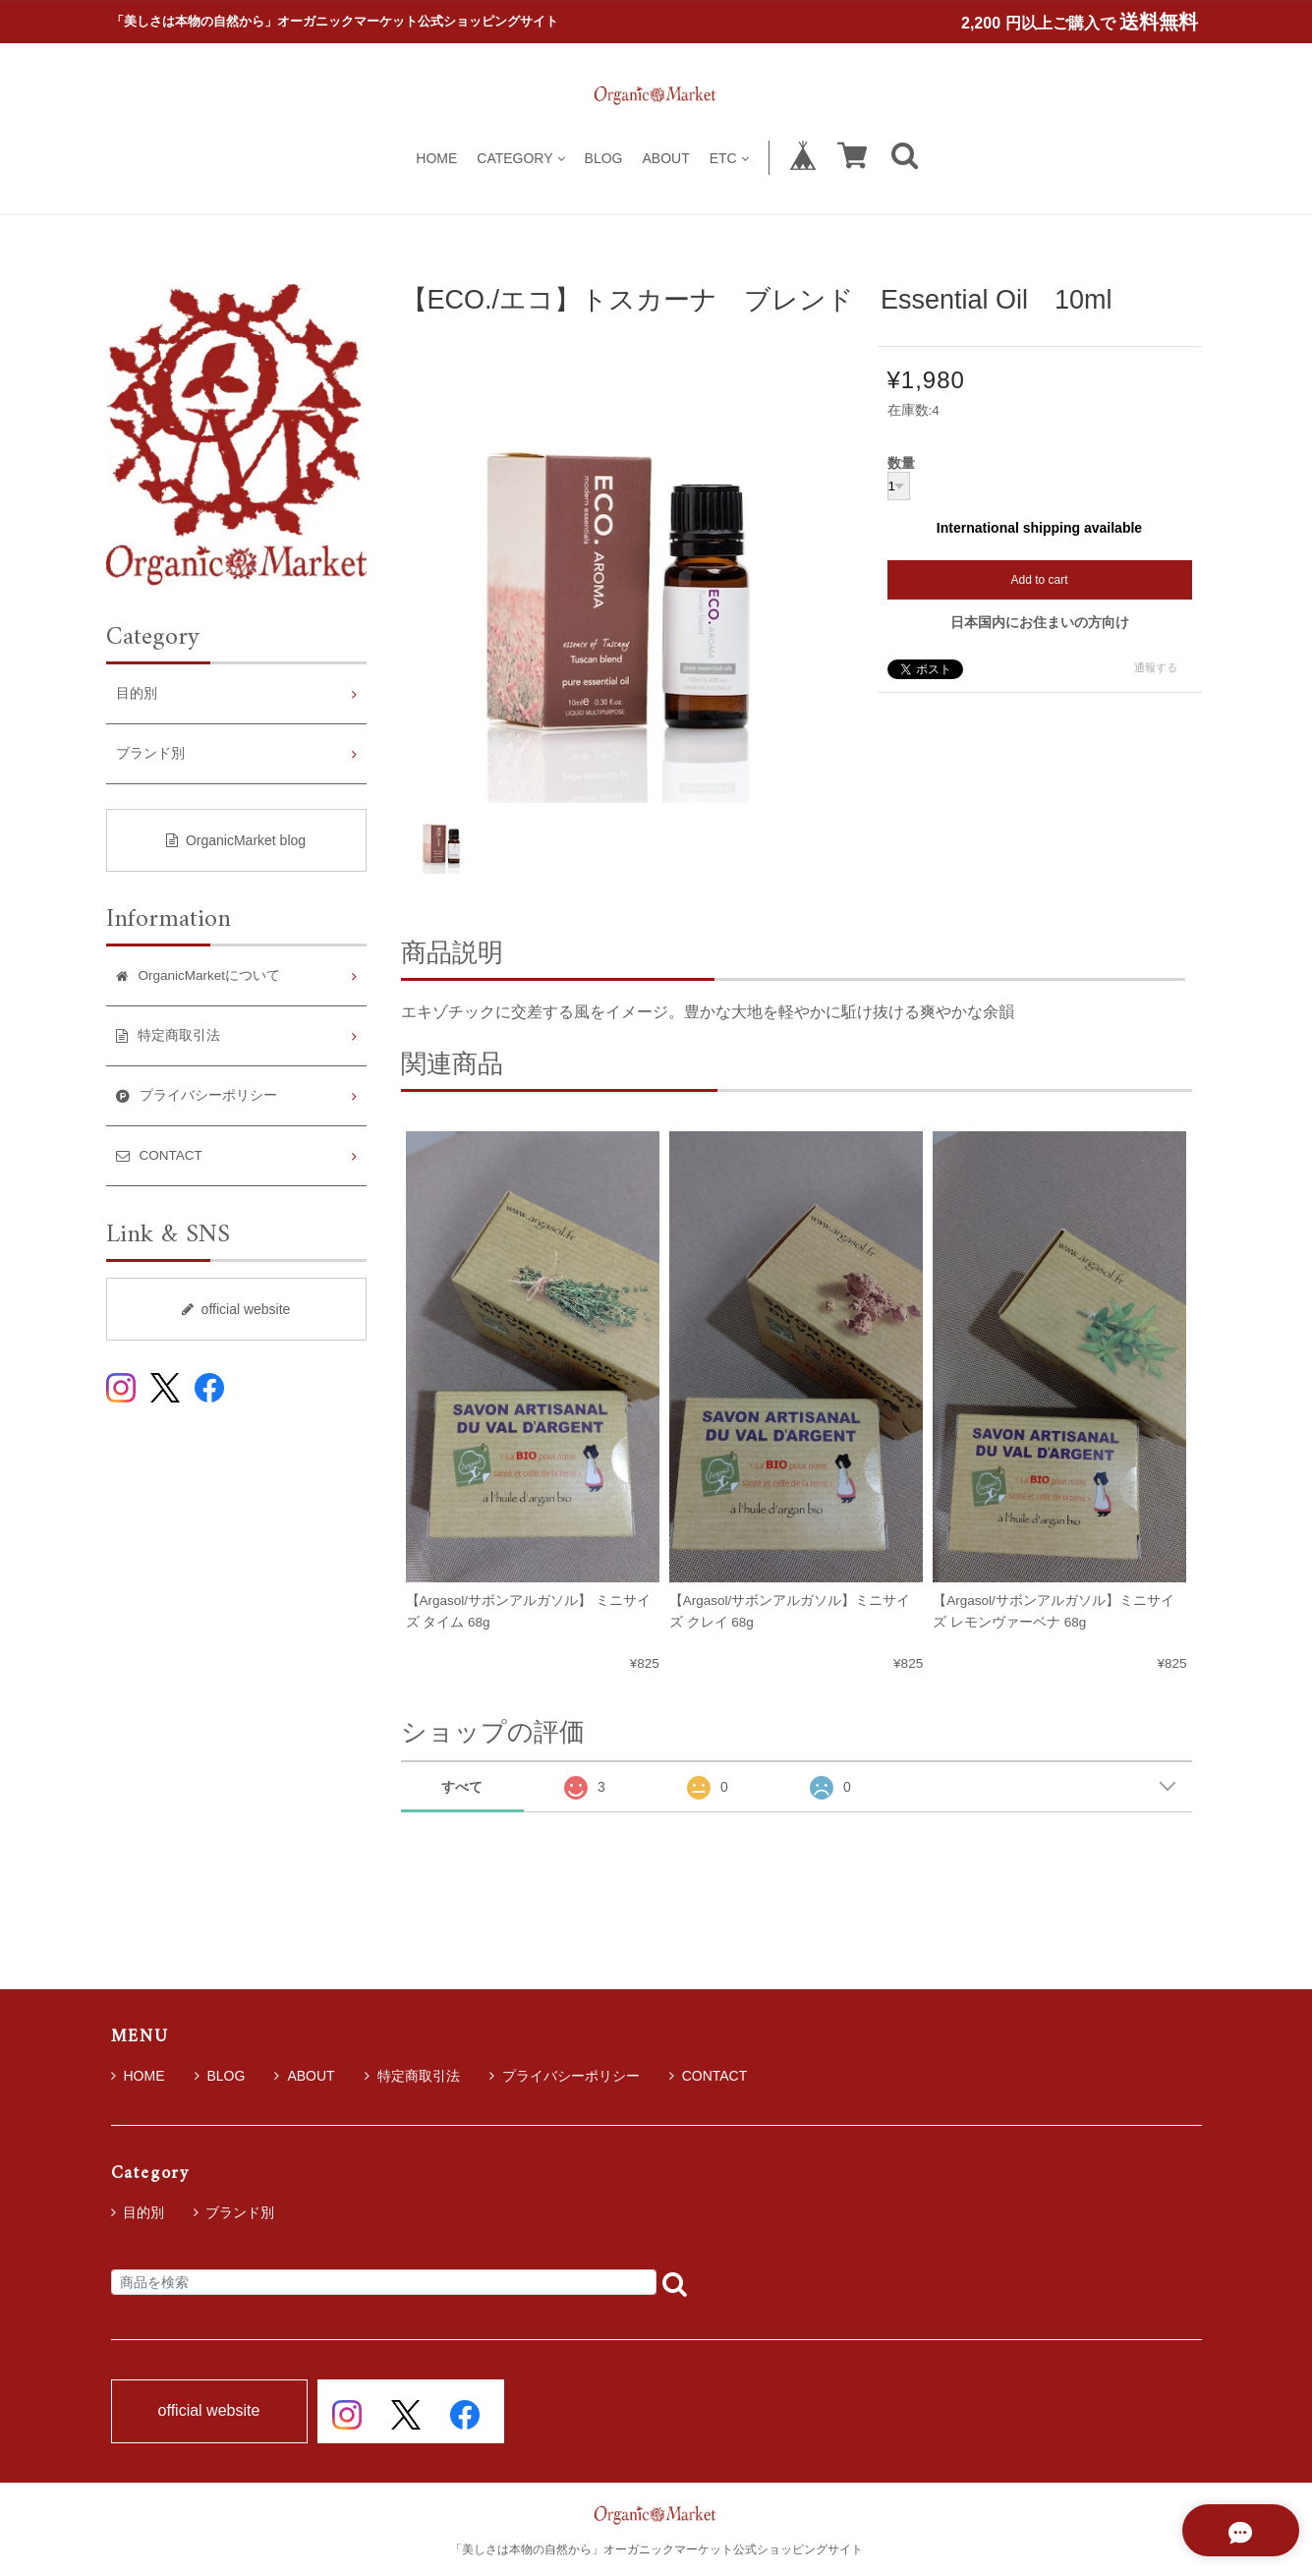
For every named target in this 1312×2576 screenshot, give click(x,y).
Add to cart (1038, 580)
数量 (901, 464)
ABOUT (665, 157)
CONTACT (708, 2076)
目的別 (136, 693)
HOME (436, 157)
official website (236, 1309)
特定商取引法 (412, 2076)
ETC (729, 157)
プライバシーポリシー (564, 2076)
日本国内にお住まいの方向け (1039, 622)
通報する (1155, 667)
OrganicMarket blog (236, 840)
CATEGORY (520, 157)
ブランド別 (150, 753)
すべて (462, 1787)
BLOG (604, 157)
